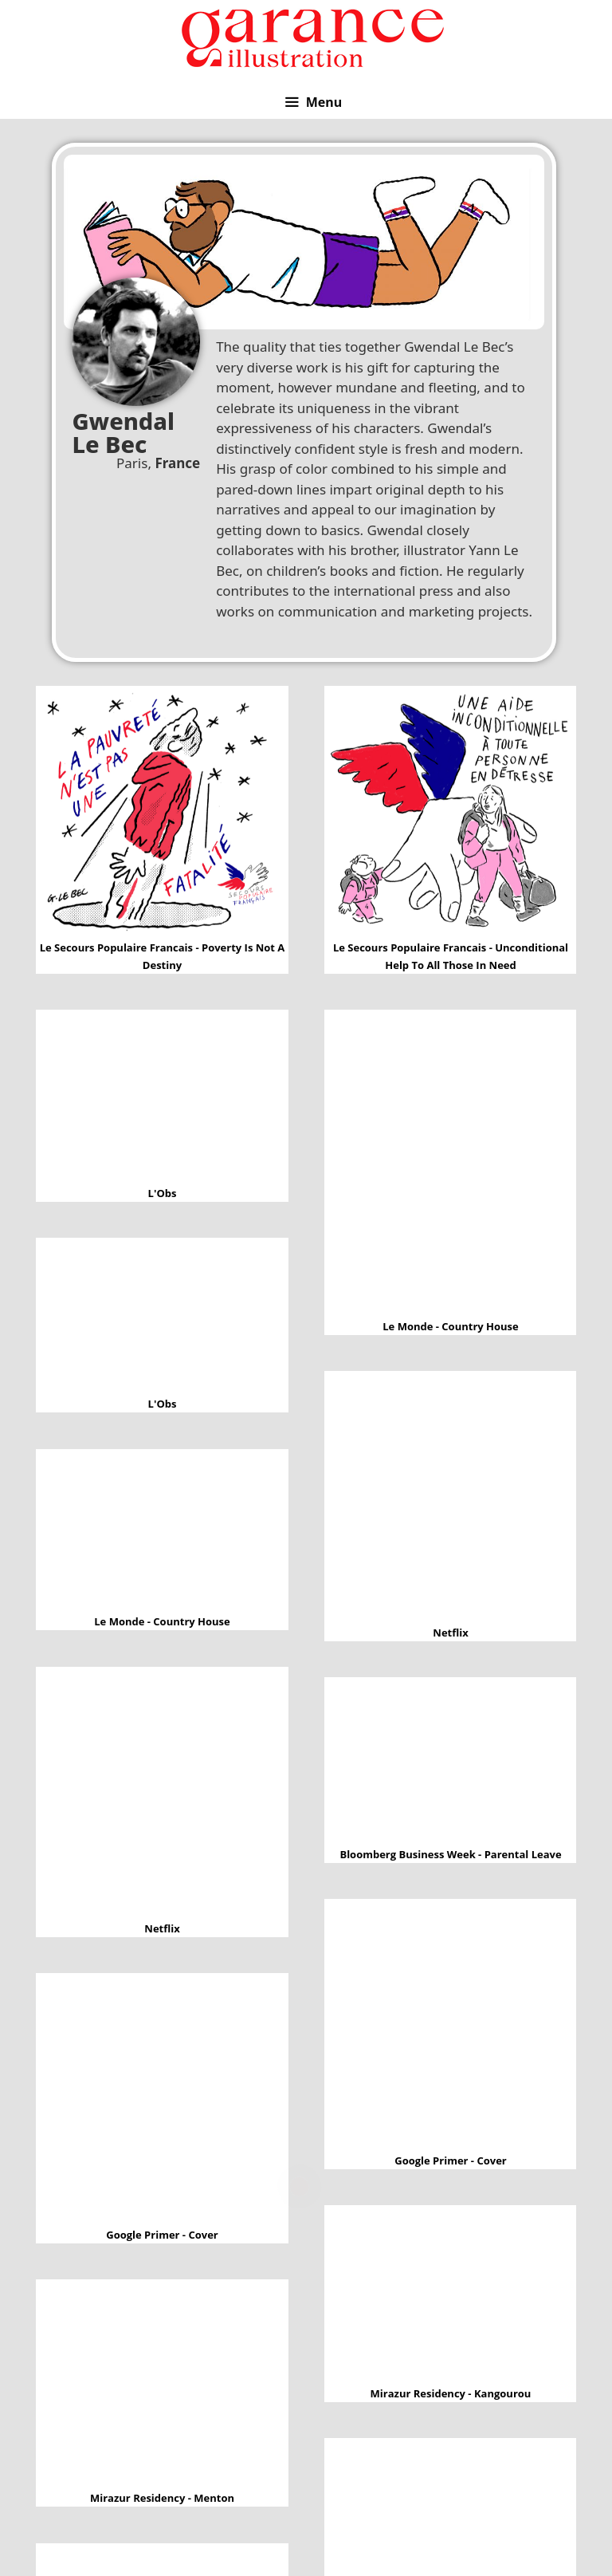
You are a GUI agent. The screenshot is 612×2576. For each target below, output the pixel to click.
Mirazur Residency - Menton (162, 2391)
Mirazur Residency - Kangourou (450, 2301)
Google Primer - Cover (450, 2031)
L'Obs (161, 1102)
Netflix (450, 1502)
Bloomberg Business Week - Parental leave (450, 1767)
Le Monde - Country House (450, 1169)
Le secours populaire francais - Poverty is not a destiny (162, 822)
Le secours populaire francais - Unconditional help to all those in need (450, 822)
